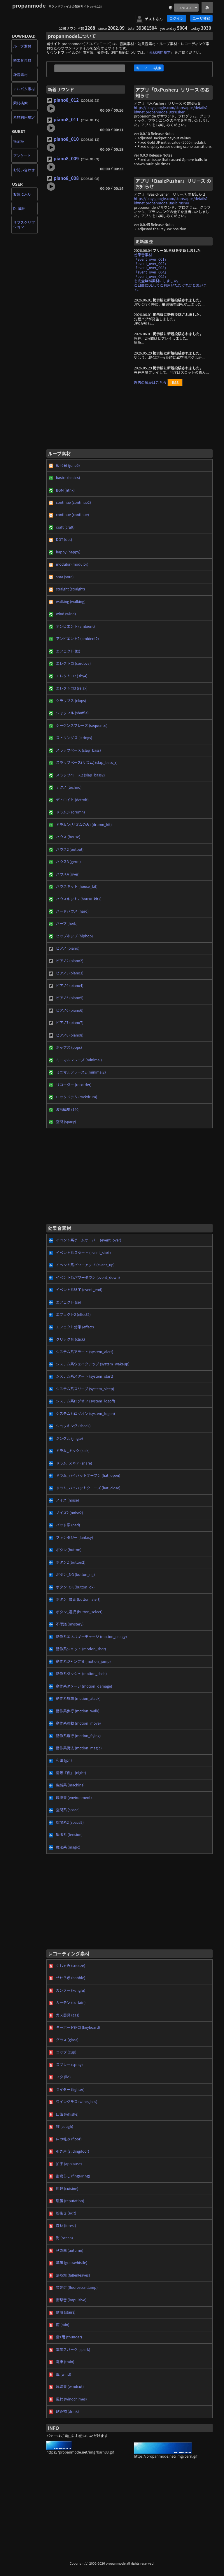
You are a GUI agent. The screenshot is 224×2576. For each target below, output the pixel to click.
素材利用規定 (24, 117)
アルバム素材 (24, 89)
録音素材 (20, 74)
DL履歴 (19, 208)
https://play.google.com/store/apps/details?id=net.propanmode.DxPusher (171, 110)
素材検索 (20, 103)
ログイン (176, 18)
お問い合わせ (24, 170)
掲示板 (18, 141)
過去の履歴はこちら (150, 382)
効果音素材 (22, 60)
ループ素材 (22, 46)
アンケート (22, 155)
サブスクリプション (24, 224)
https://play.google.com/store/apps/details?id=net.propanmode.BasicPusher (171, 201)
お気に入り (22, 194)
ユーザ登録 (201, 18)
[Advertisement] (129, 420)
